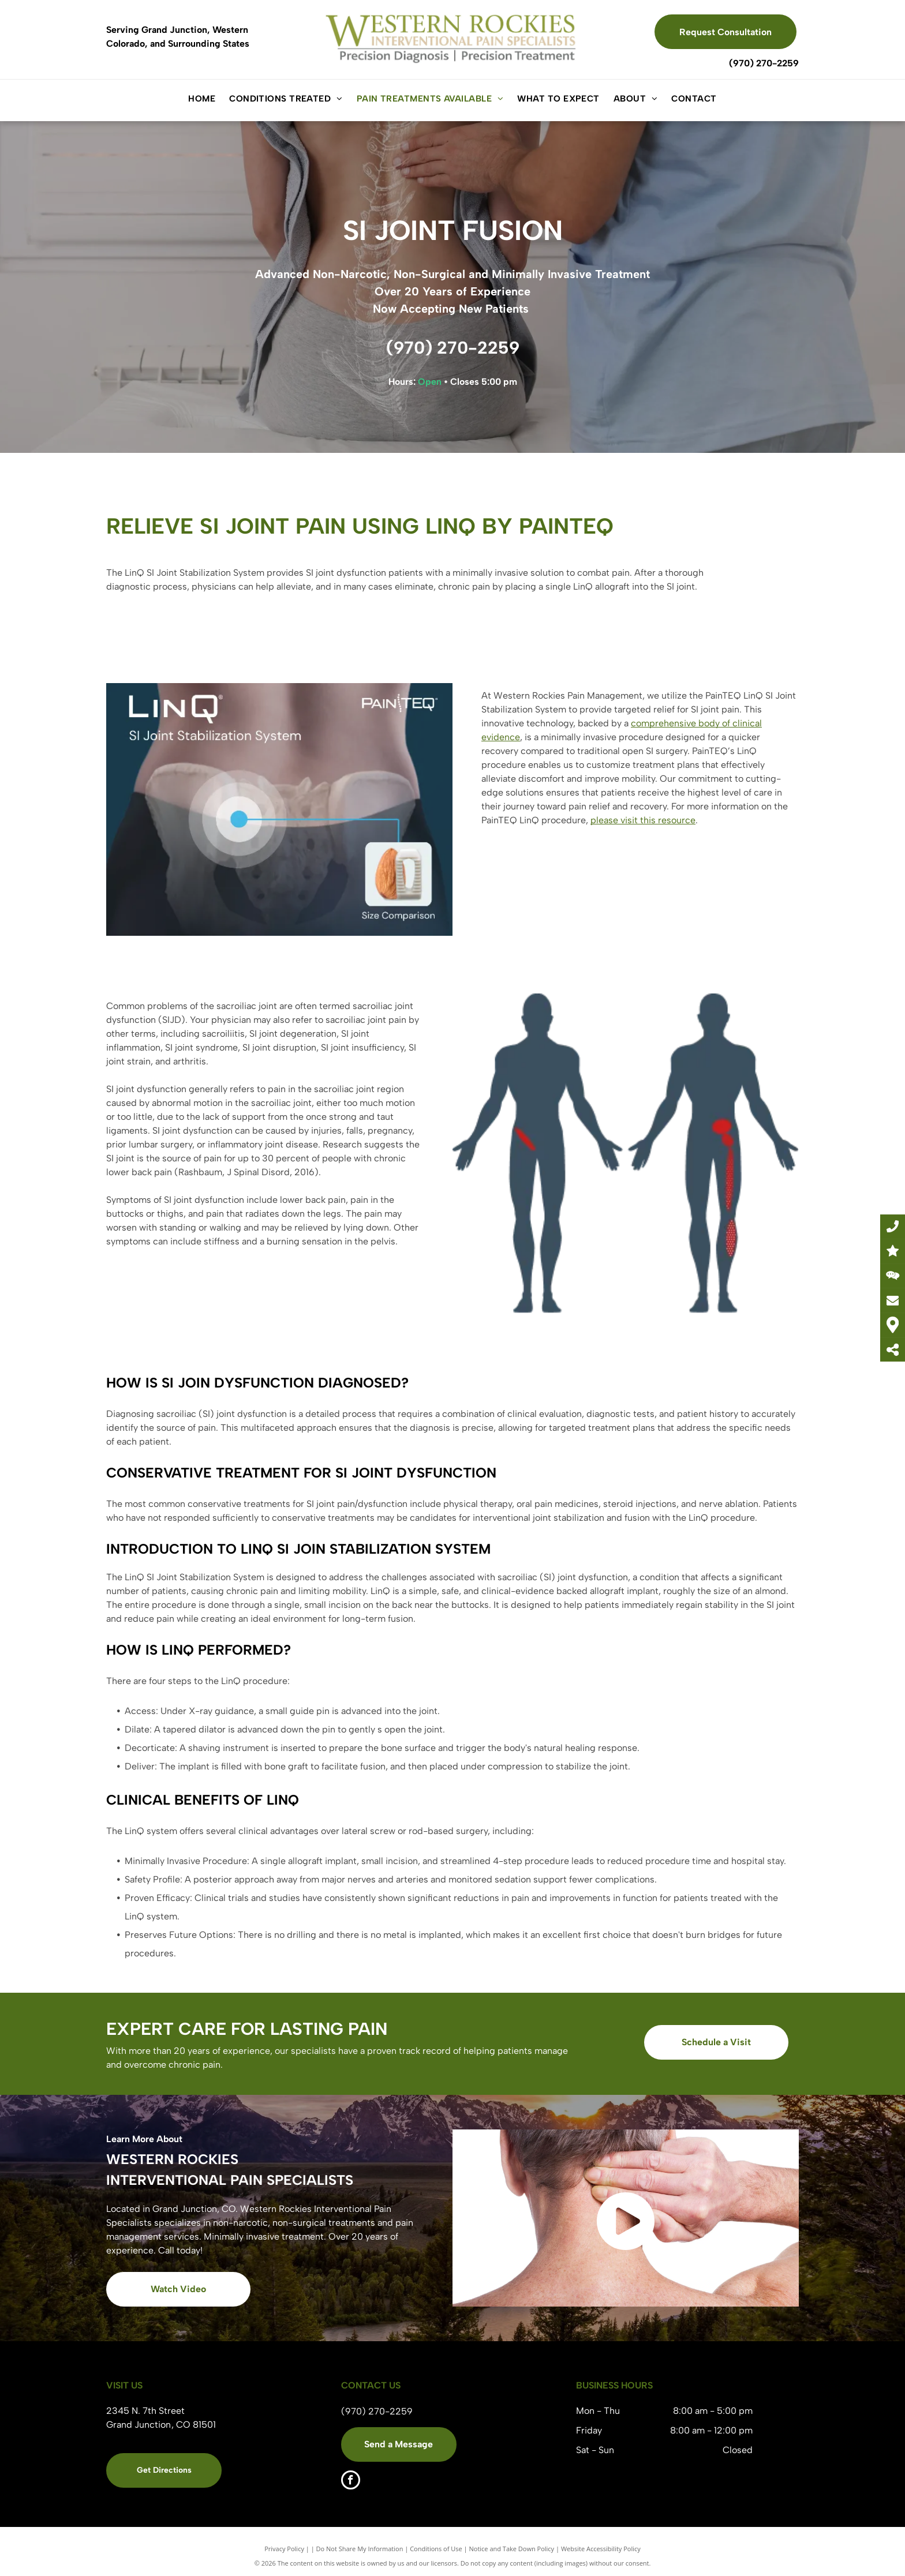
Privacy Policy (284, 2548)
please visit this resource (642, 820)
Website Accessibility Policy (601, 2548)
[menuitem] (201, 99)
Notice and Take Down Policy (512, 2548)
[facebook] (350, 2481)
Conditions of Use (436, 2548)
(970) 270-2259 (764, 63)
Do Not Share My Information (359, 2548)
